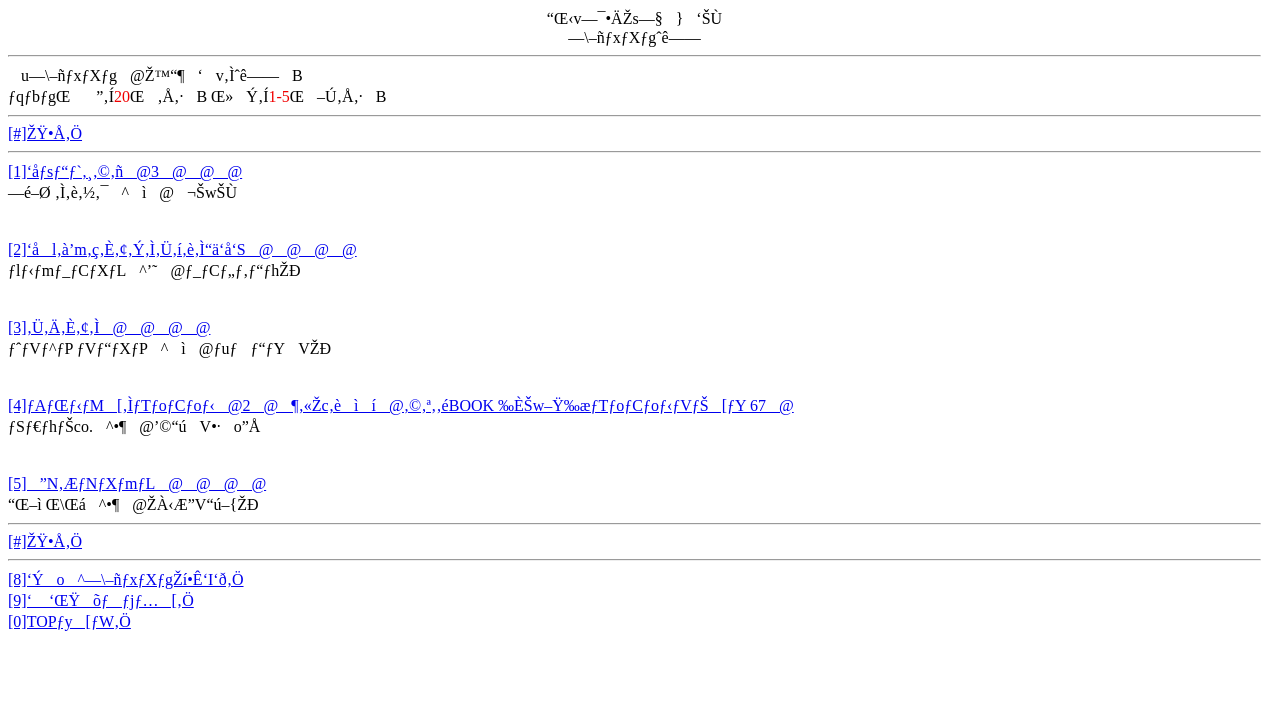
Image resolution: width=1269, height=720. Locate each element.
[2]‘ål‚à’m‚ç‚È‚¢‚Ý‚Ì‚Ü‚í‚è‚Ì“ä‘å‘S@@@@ (182, 249)
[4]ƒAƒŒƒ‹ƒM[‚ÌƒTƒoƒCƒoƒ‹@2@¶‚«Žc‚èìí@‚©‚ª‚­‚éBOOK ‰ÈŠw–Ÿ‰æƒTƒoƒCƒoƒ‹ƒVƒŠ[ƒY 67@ (401, 405)
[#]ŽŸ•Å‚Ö (45, 133)
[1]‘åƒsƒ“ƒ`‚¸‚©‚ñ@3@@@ (125, 171)
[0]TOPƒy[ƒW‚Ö (69, 621)
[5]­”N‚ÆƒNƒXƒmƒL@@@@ (137, 483)
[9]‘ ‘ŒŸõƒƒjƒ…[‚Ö (101, 600)
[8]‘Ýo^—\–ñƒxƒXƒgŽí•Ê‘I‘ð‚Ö (126, 579)
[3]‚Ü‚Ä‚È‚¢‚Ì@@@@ (109, 327)
